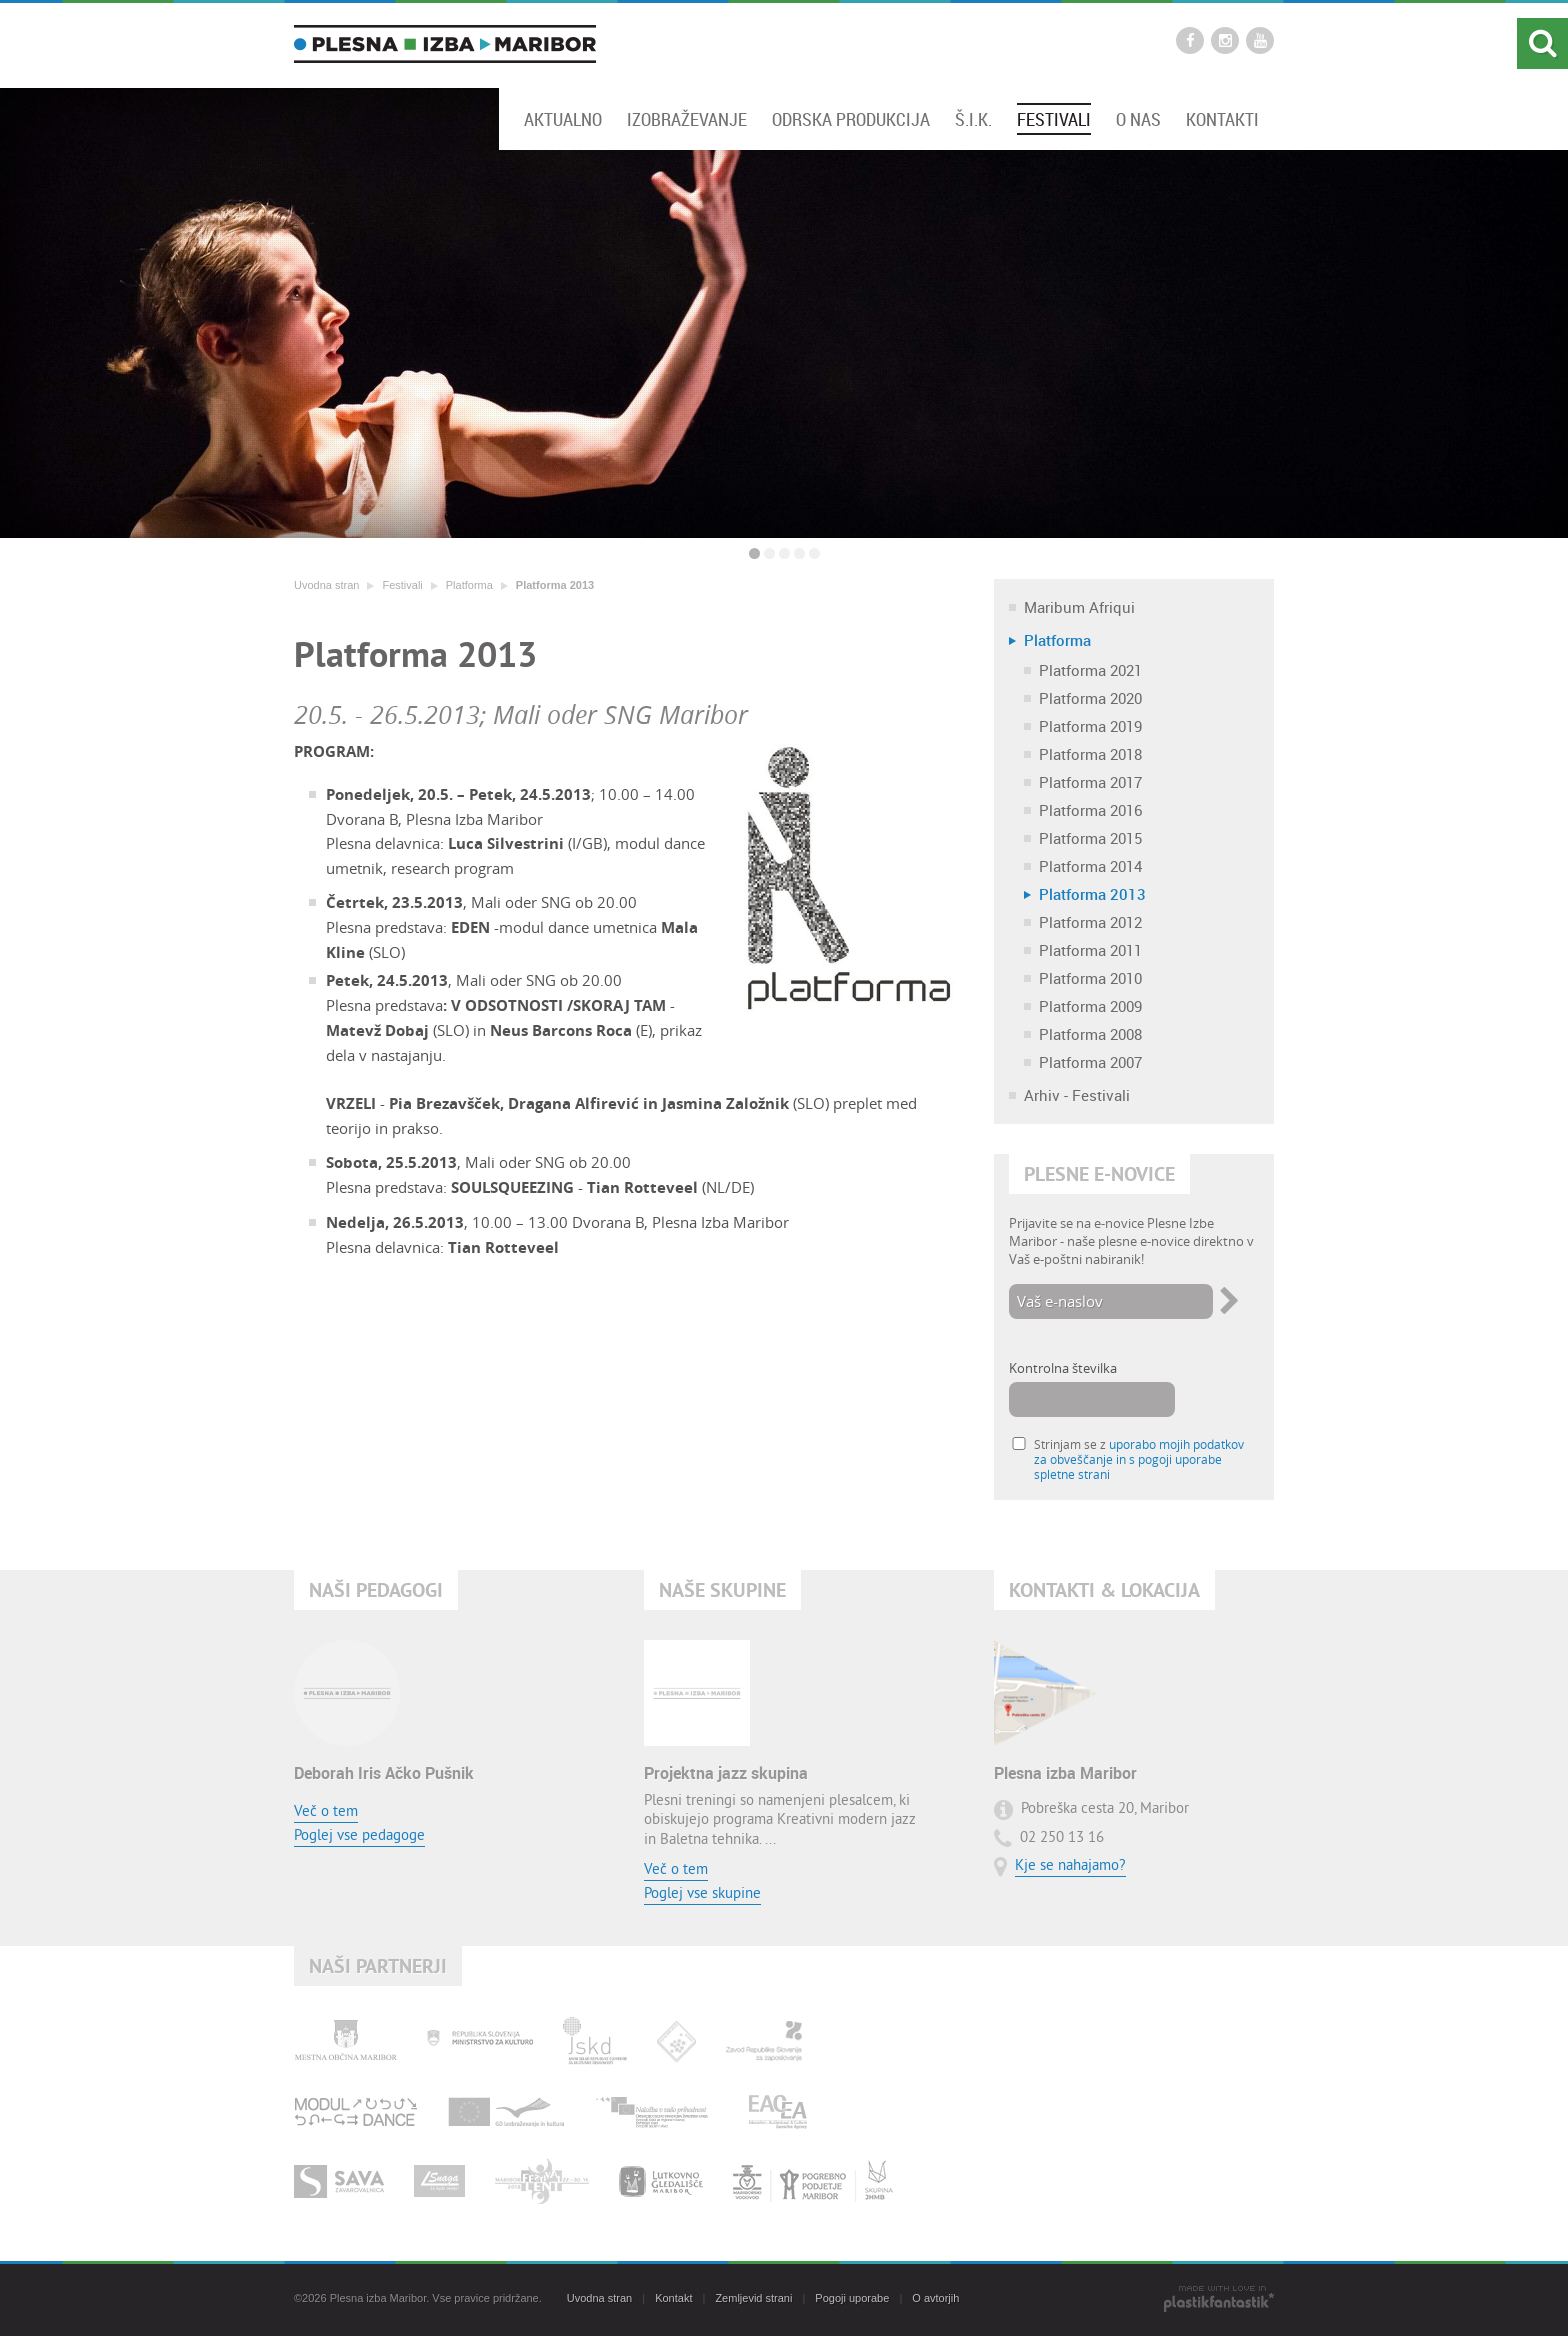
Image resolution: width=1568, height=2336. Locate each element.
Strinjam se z (1139, 1459)
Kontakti (1222, 119)
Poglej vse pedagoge (359, 1836)
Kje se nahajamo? (1070, 1866)
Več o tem (326, 1812)
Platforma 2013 (555, 585)
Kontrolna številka (1063, 1368)
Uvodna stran (326, 585)
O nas (1138, 119)
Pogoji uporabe (852, 2298)
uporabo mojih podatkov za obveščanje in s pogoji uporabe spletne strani (1139, 1459)
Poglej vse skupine (702, 1894)
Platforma (469, 585)
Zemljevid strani (753, 2298)
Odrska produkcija (851, 119)
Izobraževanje (687, 119)
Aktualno (563, 119)
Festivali (1054, 119)
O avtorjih (935, 2298)
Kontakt (673, 2298)
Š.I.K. (973, 119)
